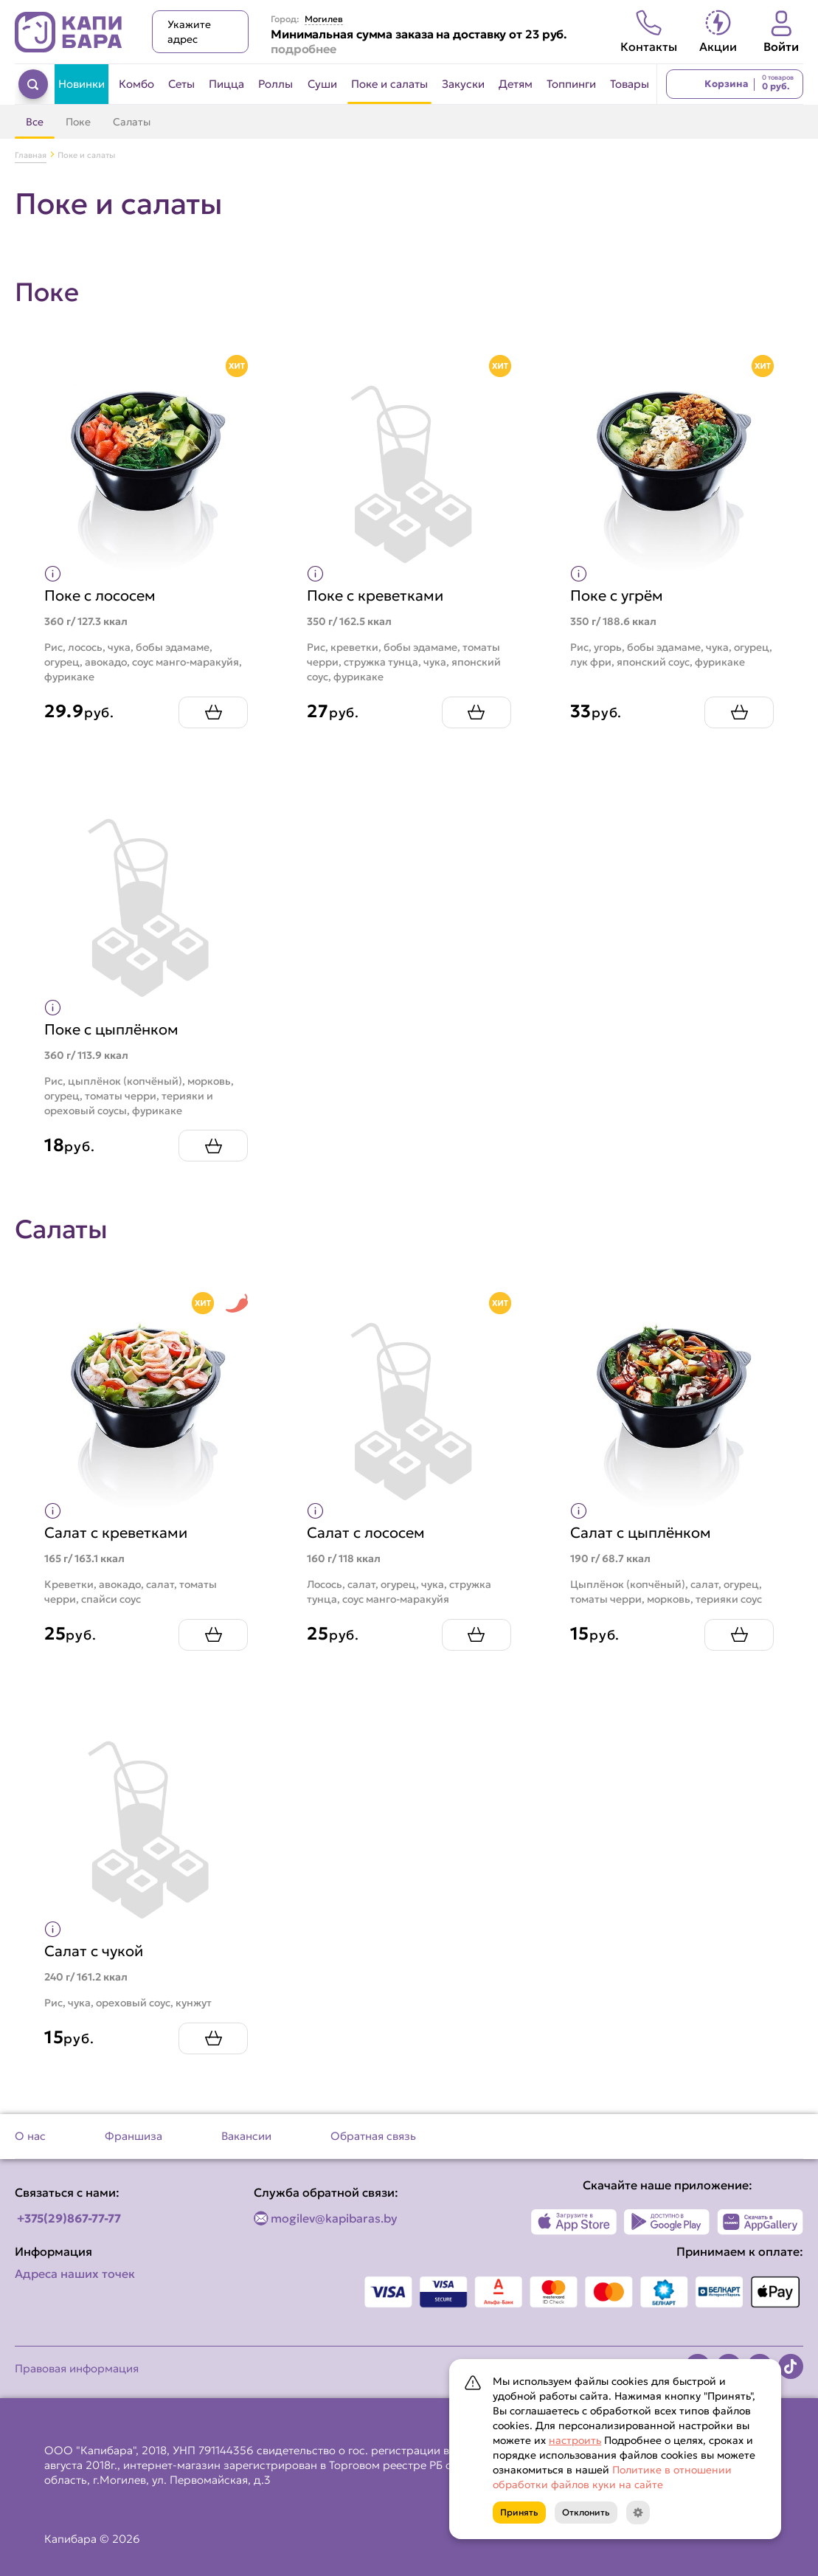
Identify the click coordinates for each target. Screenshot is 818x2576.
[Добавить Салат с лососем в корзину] (476, 1635)
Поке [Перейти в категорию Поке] (78, 121)
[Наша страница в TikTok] (790, 2366)
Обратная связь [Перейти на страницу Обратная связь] (373, 2136)
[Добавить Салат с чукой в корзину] (213, 2038)
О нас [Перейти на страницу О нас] (30, 2136)
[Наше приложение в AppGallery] (760, 2222)
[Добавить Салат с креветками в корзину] (213, 1635)
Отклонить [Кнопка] (586, 2512)
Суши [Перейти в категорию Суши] (322, 84)
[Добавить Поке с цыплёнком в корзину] (213, 1145)
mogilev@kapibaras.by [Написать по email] (334, 2218)
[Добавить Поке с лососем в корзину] (213, 712)
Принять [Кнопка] (519, 2512)
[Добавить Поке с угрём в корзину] (739, 712)
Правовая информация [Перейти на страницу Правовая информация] (77, 2368)
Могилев (324, 19)
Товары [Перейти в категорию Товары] (629, 84)
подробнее (303, 48)
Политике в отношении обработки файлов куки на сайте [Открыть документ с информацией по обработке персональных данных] (612, 2477)
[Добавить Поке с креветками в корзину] (476, 712)
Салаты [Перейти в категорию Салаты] (131, 121)
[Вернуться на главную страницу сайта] (68, 32)
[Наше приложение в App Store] (574, 2222)
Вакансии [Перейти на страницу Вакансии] (246, 2136)
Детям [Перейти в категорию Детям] (516, 84)
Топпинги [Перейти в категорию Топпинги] (571, 84)
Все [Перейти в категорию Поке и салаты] (35, 121)
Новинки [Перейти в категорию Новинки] (81, 84)
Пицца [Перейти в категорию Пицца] (226, 84)
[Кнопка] (638, 2512)
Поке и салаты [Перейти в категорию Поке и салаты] (389, 84)
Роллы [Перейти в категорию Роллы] (275, 84)
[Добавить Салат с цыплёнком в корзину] (739, 1635)
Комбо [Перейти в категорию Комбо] (136, 84)
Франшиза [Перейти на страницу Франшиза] (133, 2136)
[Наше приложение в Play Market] (667, 2222)
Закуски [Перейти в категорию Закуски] (463, 84)
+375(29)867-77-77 (69, 2218)
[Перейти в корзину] (734, 84)
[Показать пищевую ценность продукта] (52, 573)
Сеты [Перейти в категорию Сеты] (181, 84)
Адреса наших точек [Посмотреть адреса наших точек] (75, 2273)
